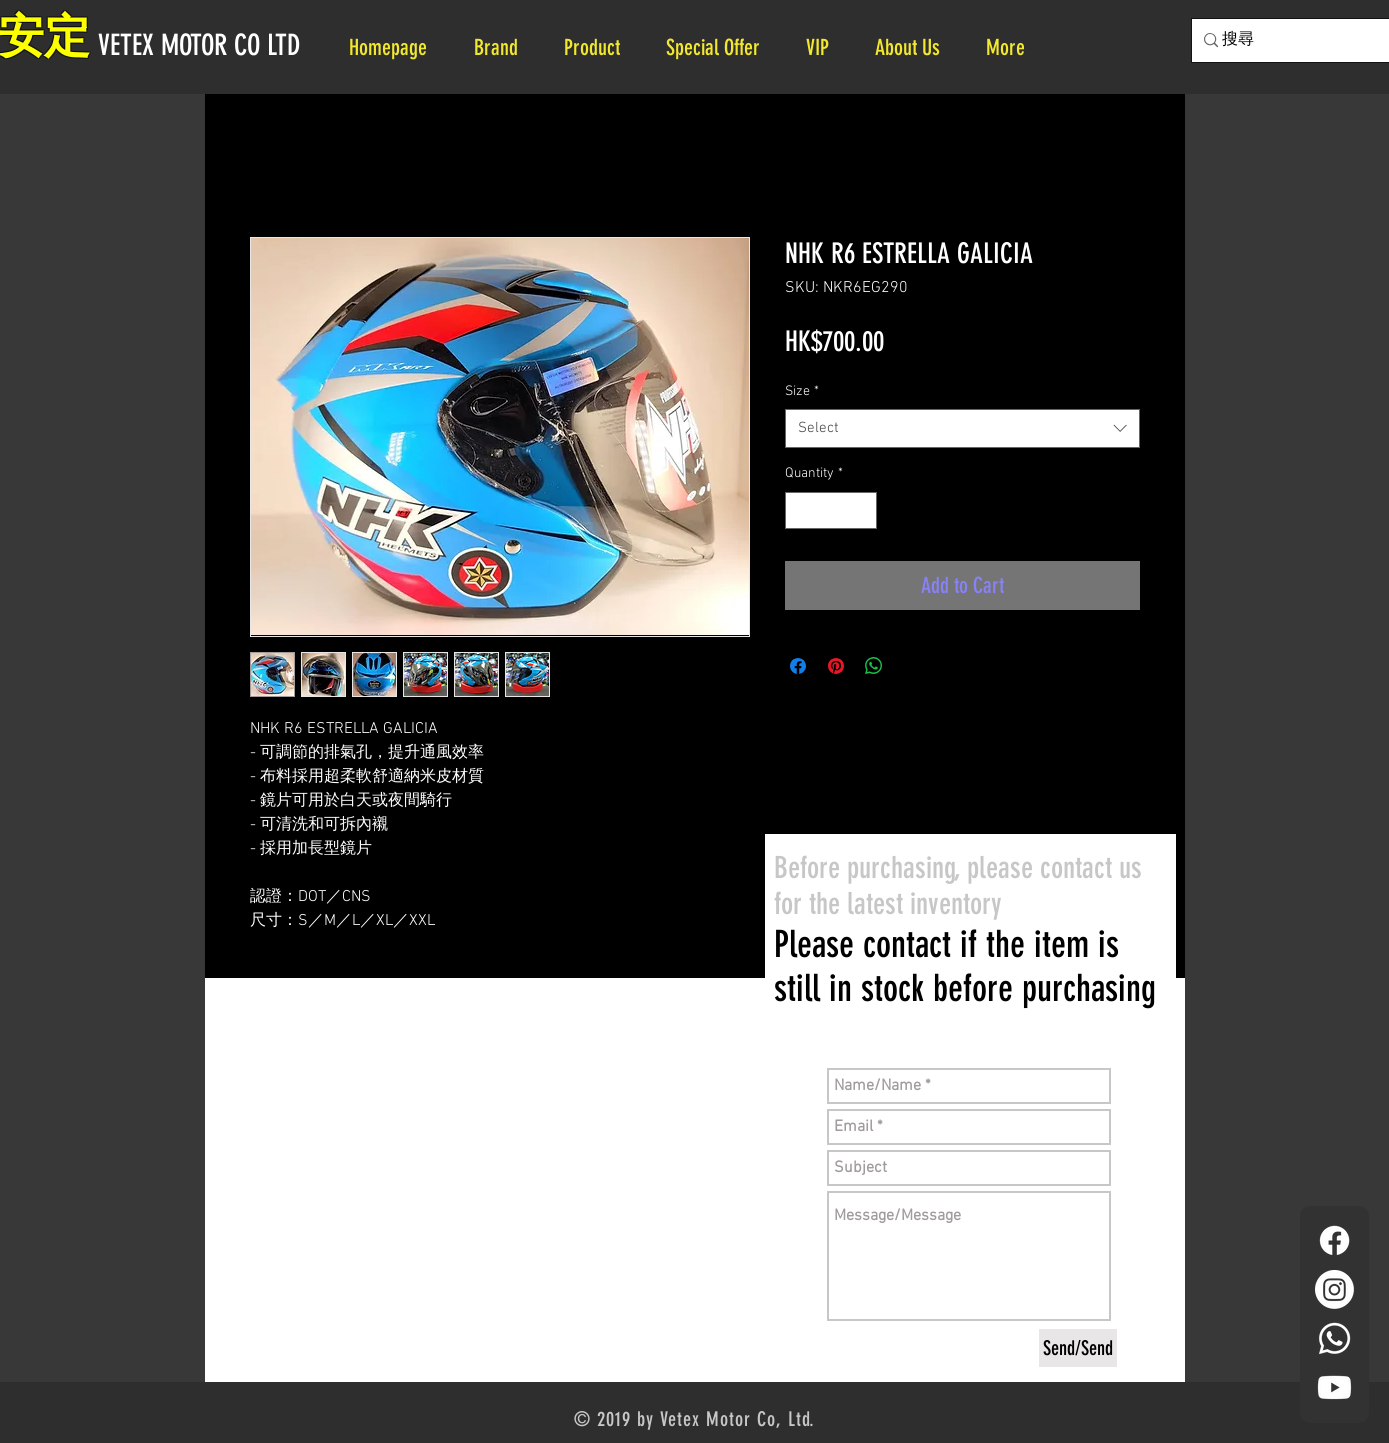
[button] (915, 47)
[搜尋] (1305, 40)
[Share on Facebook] (798, 666)
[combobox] (962, 428)
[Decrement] (800, 510)
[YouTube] (1334, 1387)
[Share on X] (912, 666)
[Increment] (861, 510)
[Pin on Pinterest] (836, 666)
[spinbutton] (831, 510)
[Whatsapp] (1334, 1338)
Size (802, 391)
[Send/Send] (1078, 1348)
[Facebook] (1334, 1240)
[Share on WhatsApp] (874, 666)
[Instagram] (1334, 1289)
